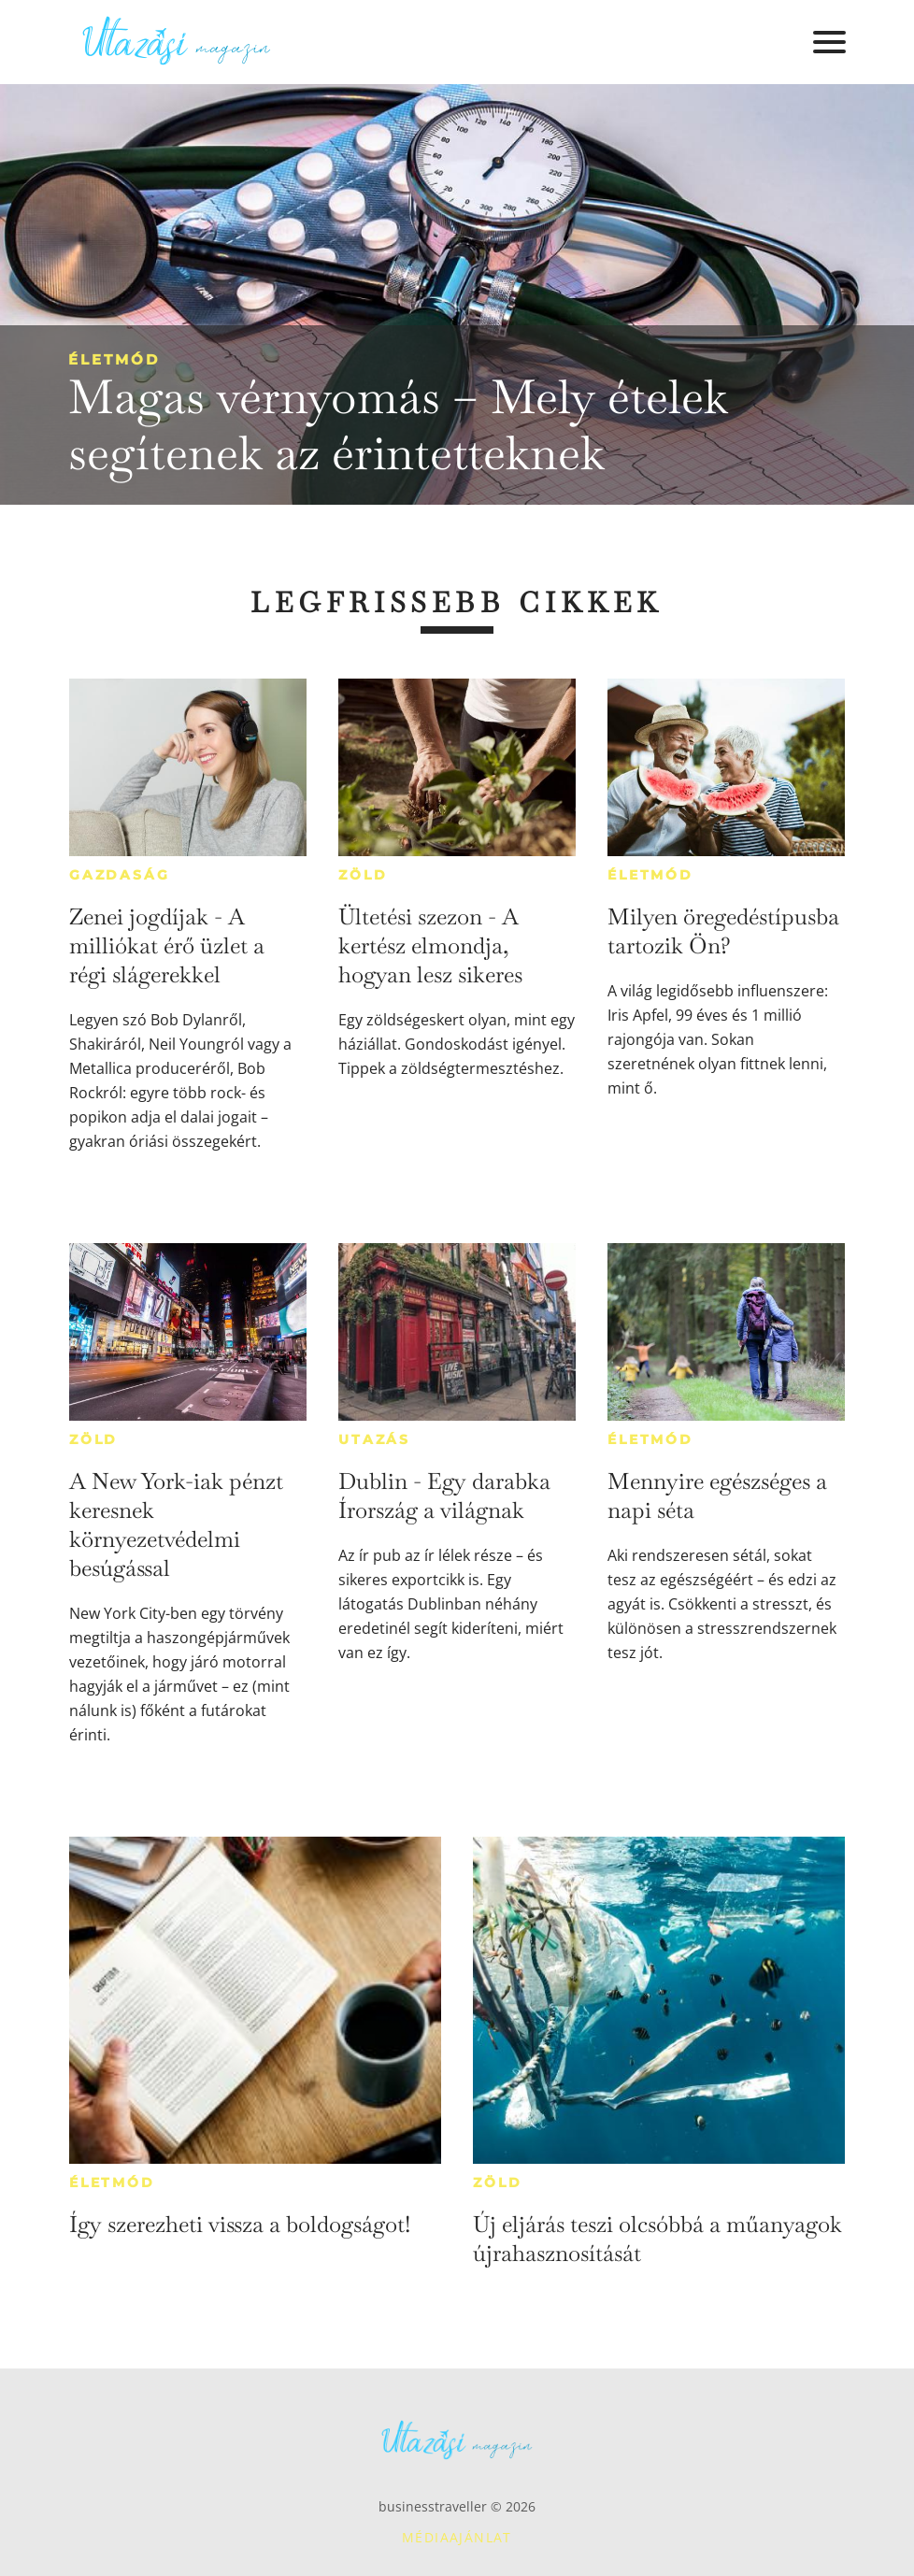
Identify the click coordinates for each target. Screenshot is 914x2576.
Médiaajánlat (457, 2537)
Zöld (362, 874)
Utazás (374, 1439)
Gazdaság (119, 874)
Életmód (114, 359)
